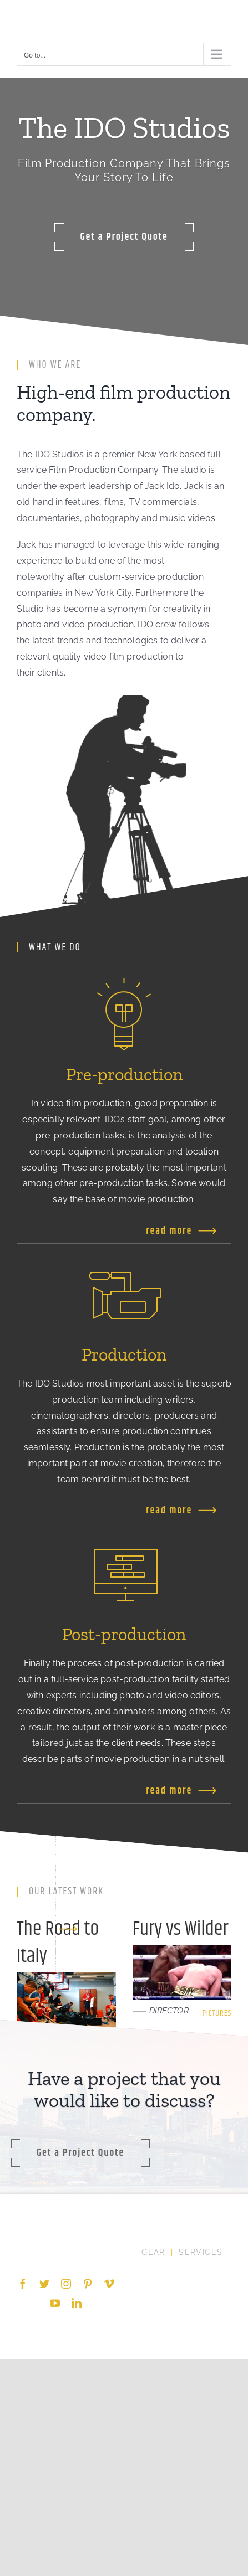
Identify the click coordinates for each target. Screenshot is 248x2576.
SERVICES (200, 2252)
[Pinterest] (88, 2284)
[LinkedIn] (77, 2303)
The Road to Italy (58, 1942)
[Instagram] (66, 2284)
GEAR (153, 2252)
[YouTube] (55, 2303)
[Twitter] (44, 2284)
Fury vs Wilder (181, 1929)
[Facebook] (23, 2284)
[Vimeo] (109, 2284)
